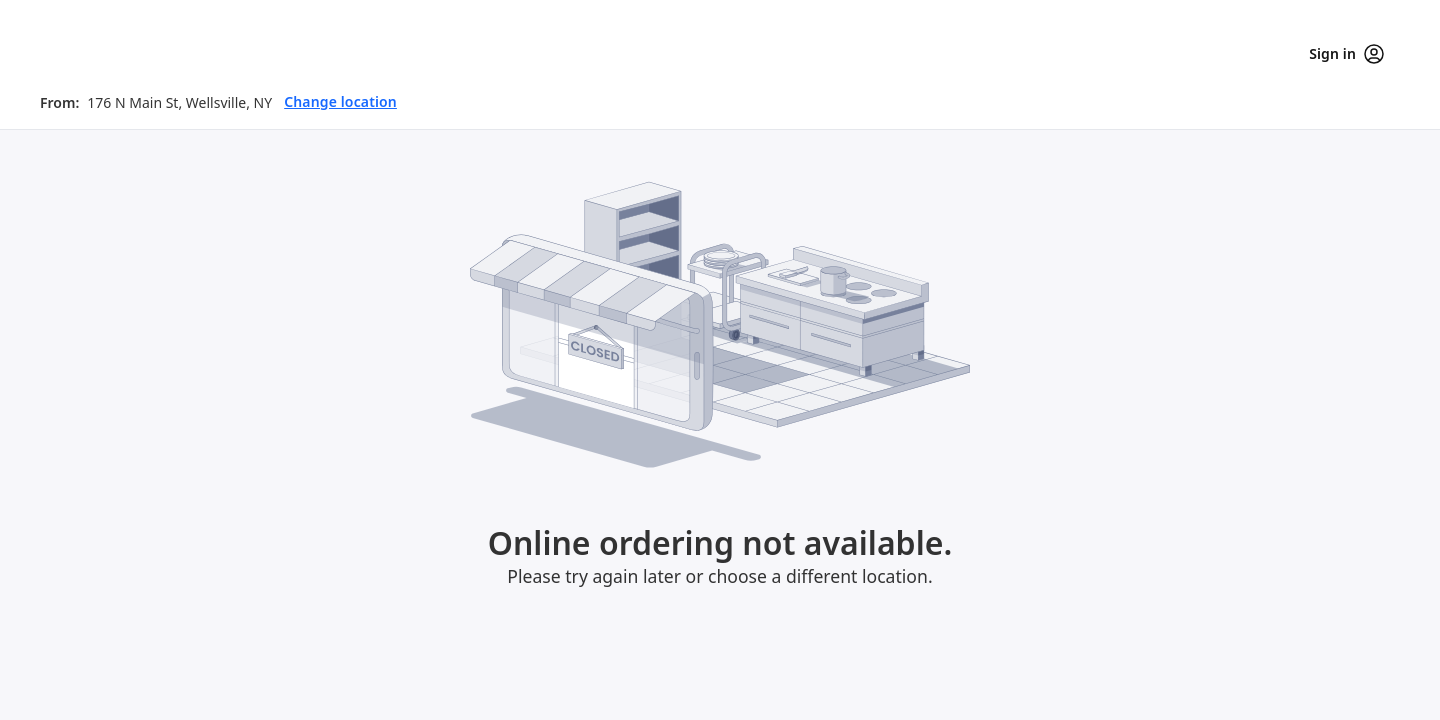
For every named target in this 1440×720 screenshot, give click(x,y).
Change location (340, 101)
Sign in (1346, 54)
